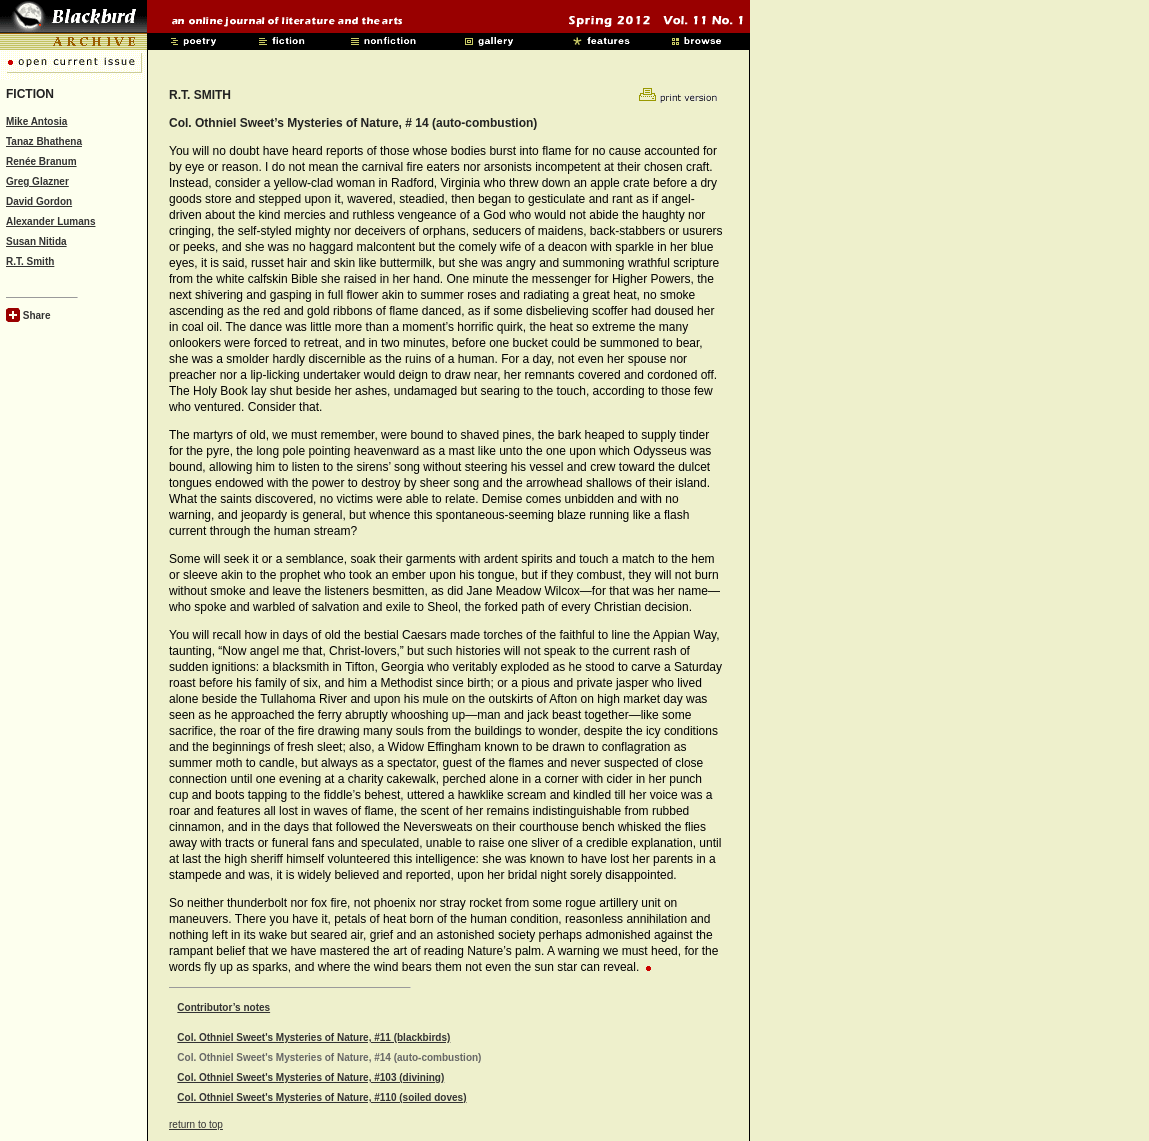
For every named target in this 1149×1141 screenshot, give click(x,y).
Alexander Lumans (50, 221)
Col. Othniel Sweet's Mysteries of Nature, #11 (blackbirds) (313, 1037)
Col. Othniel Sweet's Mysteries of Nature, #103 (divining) (310, 1077)
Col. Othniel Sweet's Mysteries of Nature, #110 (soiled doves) (321, 1097)
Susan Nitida (36, 241)
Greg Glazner (37, 181)
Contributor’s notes (223, 1007)
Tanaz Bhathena (44, 141)
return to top (196, 1124)
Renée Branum (41, 161)
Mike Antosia (36, 121)
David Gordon (39, 201)
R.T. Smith (30, 261)
